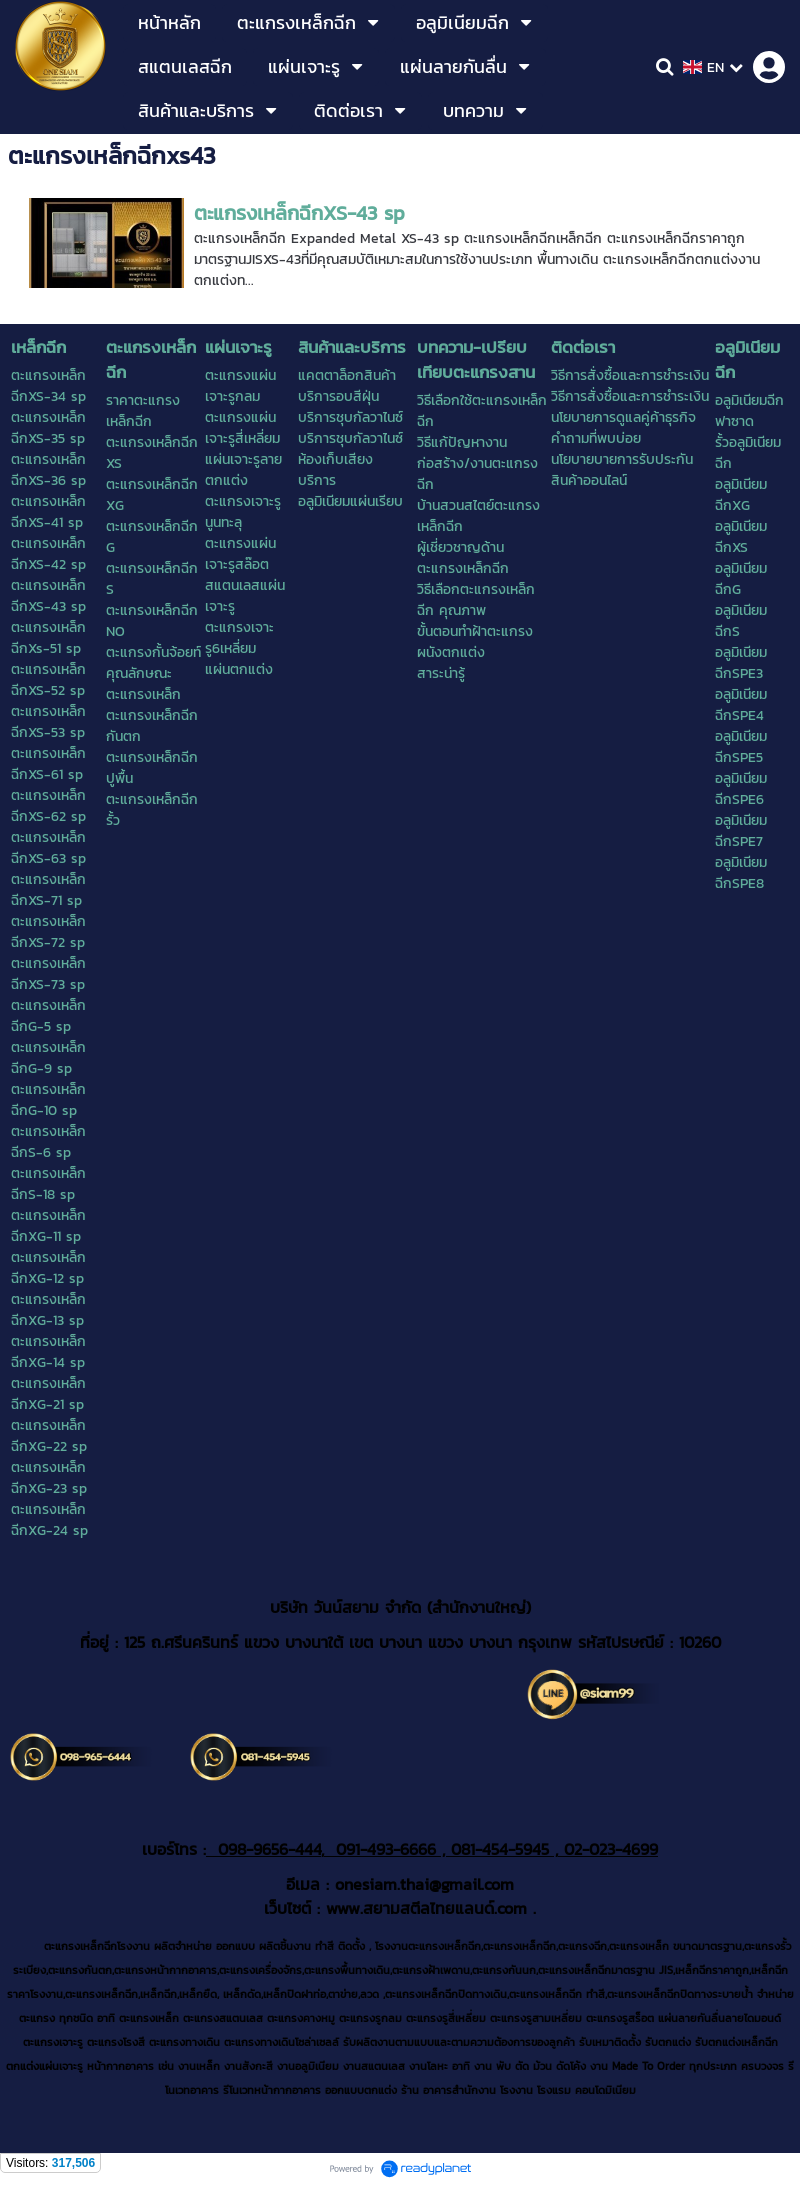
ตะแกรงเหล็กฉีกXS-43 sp (299, 213)
